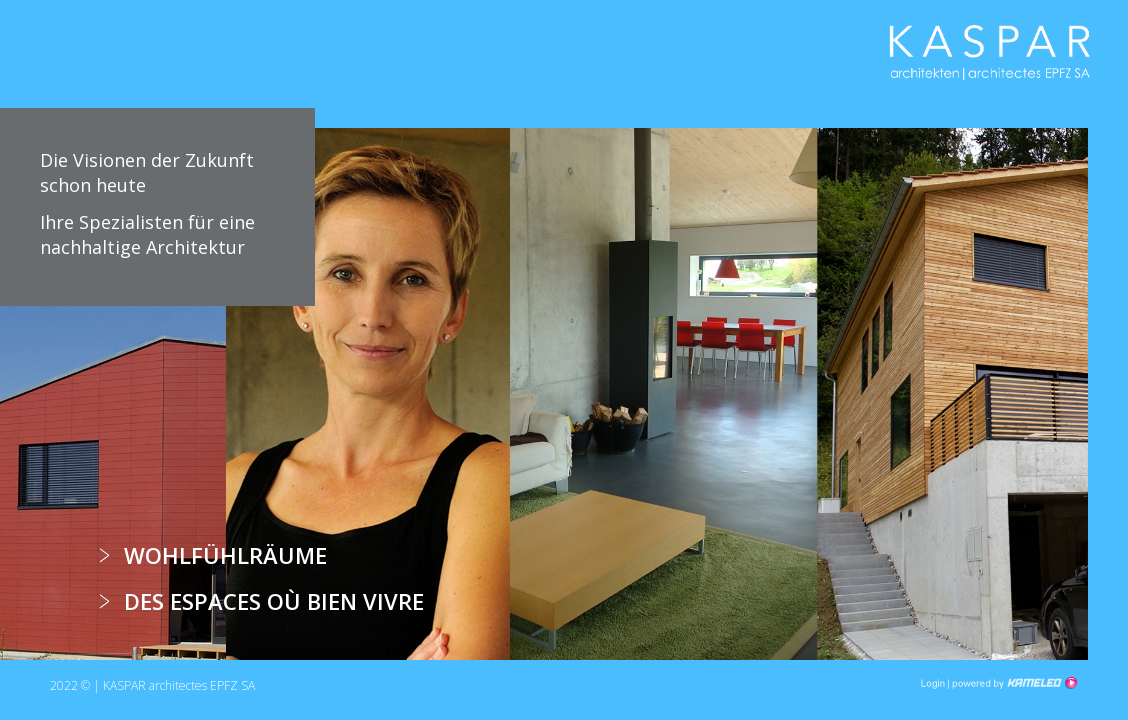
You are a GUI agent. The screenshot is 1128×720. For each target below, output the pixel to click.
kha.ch (990, 58)
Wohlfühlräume (225, 555)
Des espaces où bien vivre (274, 601)
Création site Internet (1013, 683)
